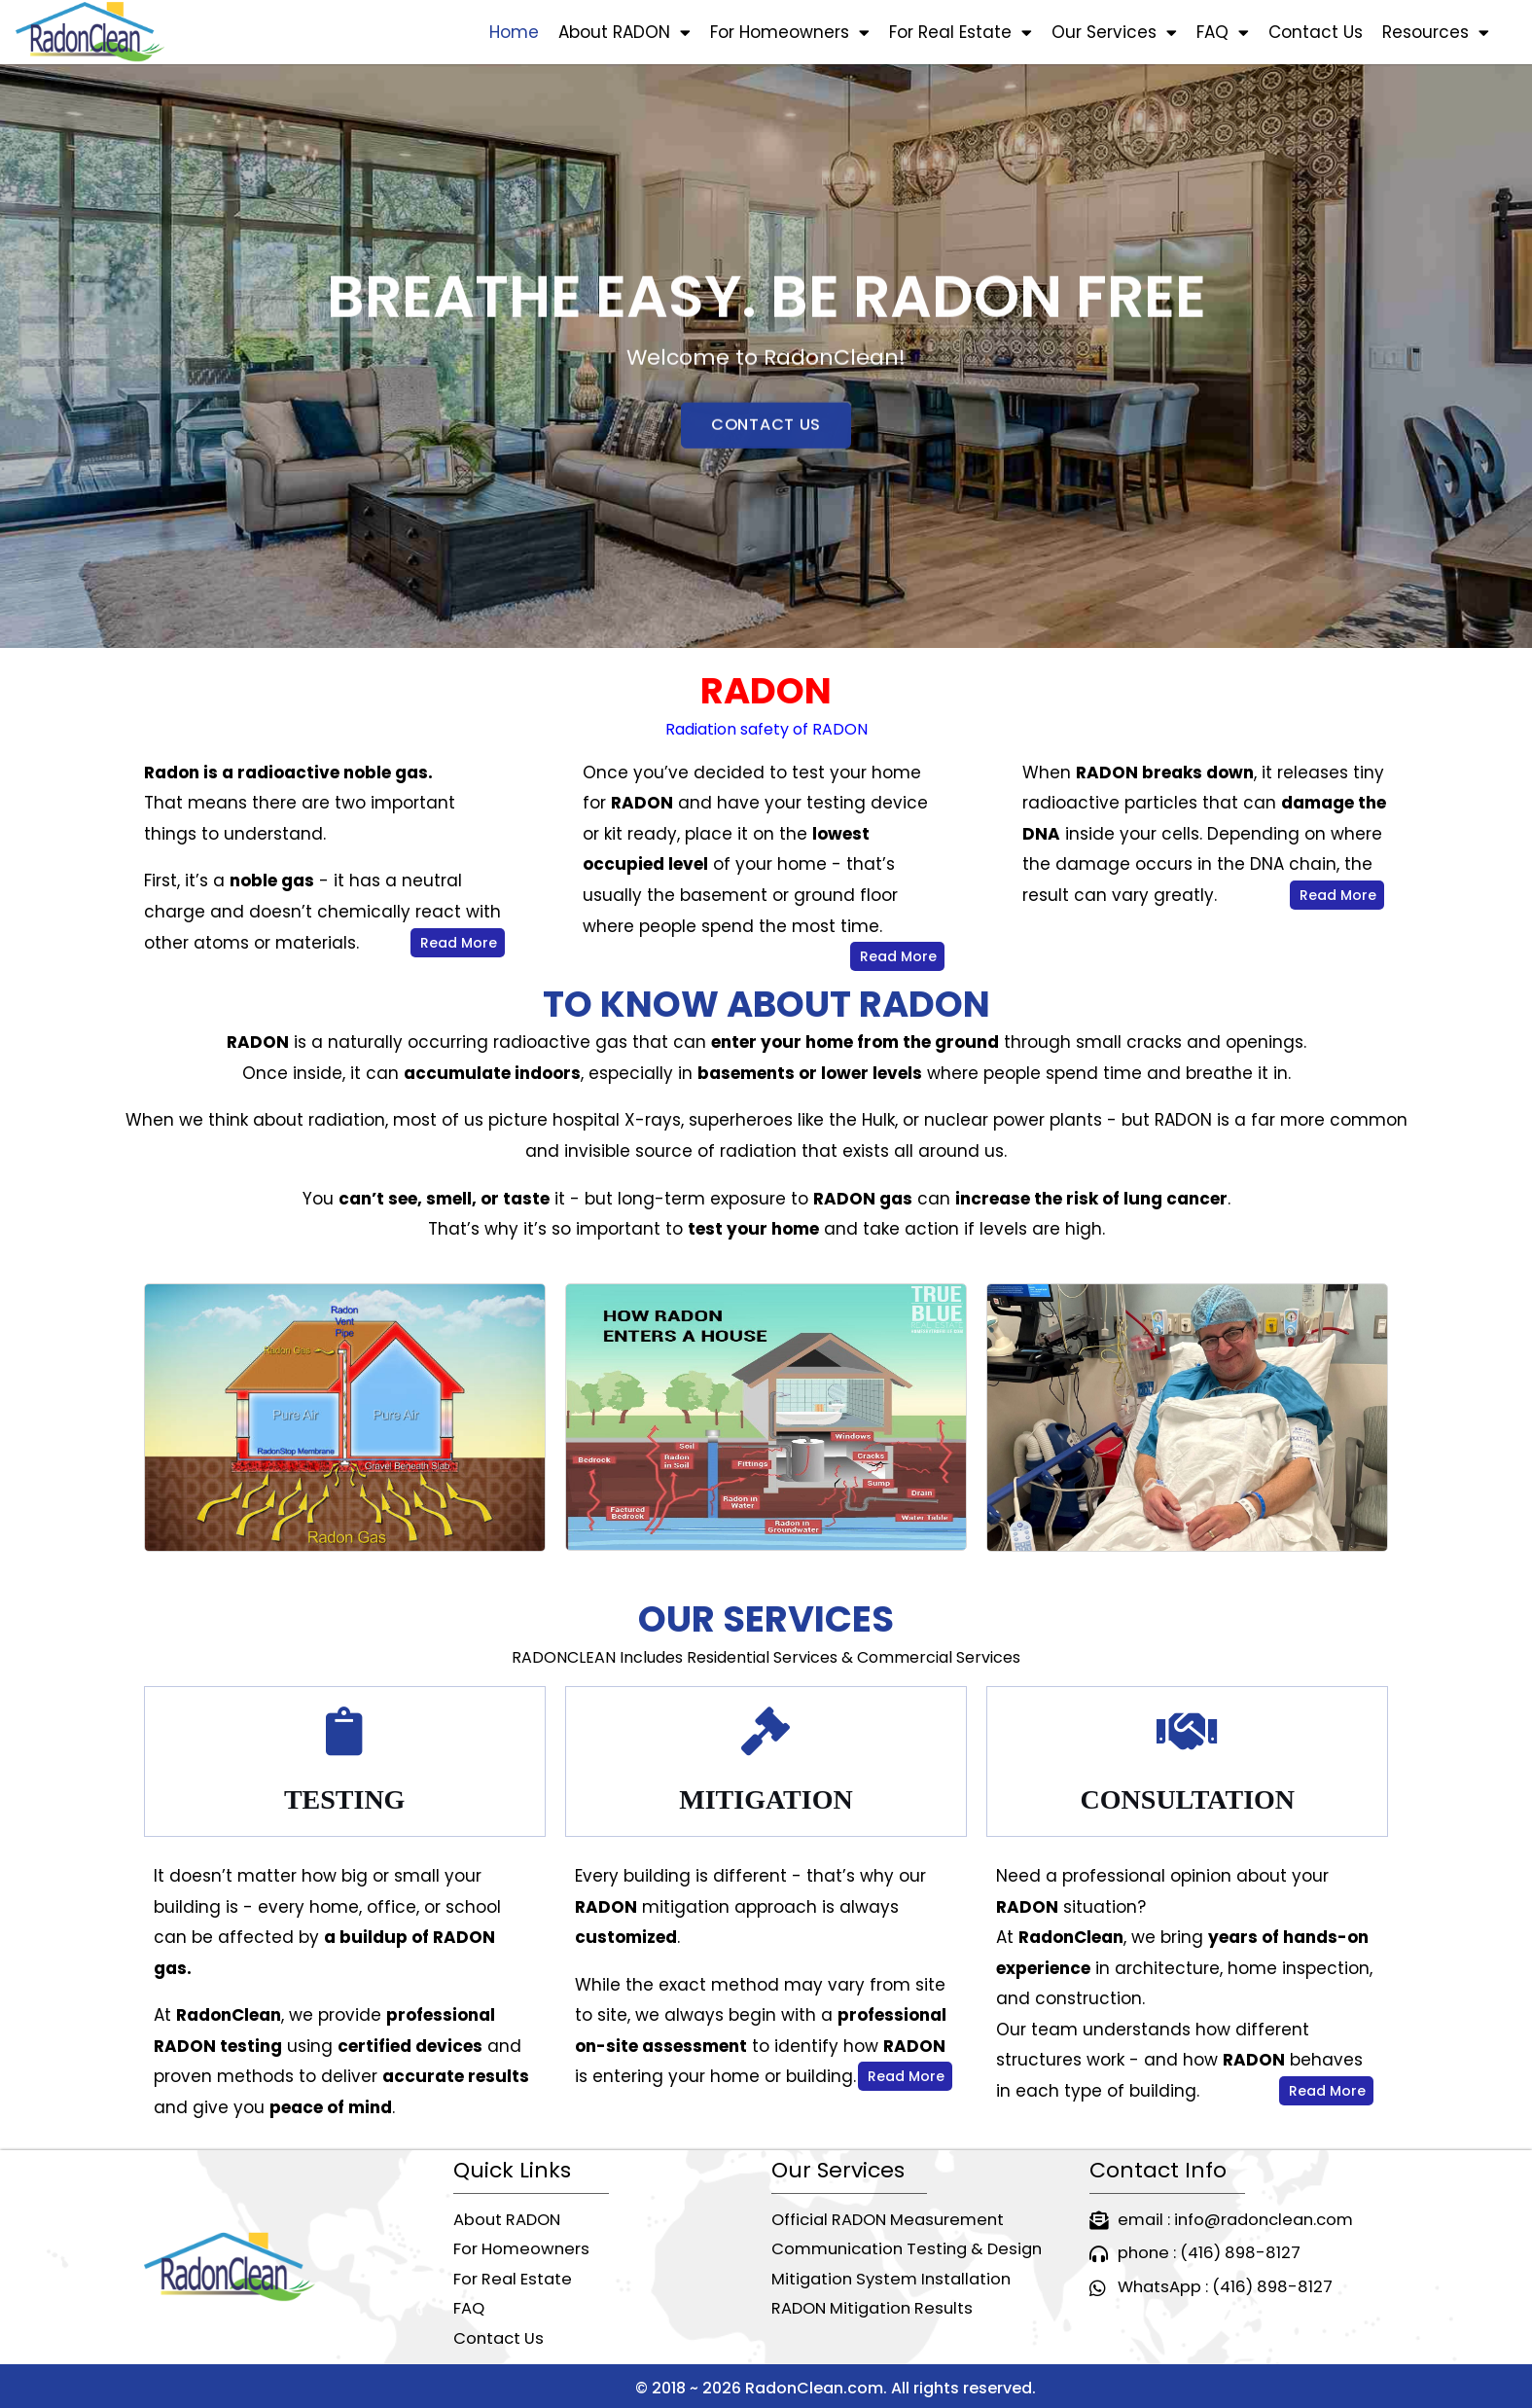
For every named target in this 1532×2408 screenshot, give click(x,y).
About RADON (624, 33)
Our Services (1114, 33)
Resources (1435, 33)
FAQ (1222, 33)
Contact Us (1315, 32)
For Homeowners (790, 33)
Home (514, 32)
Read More (458, 942)
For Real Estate (960, 33)
